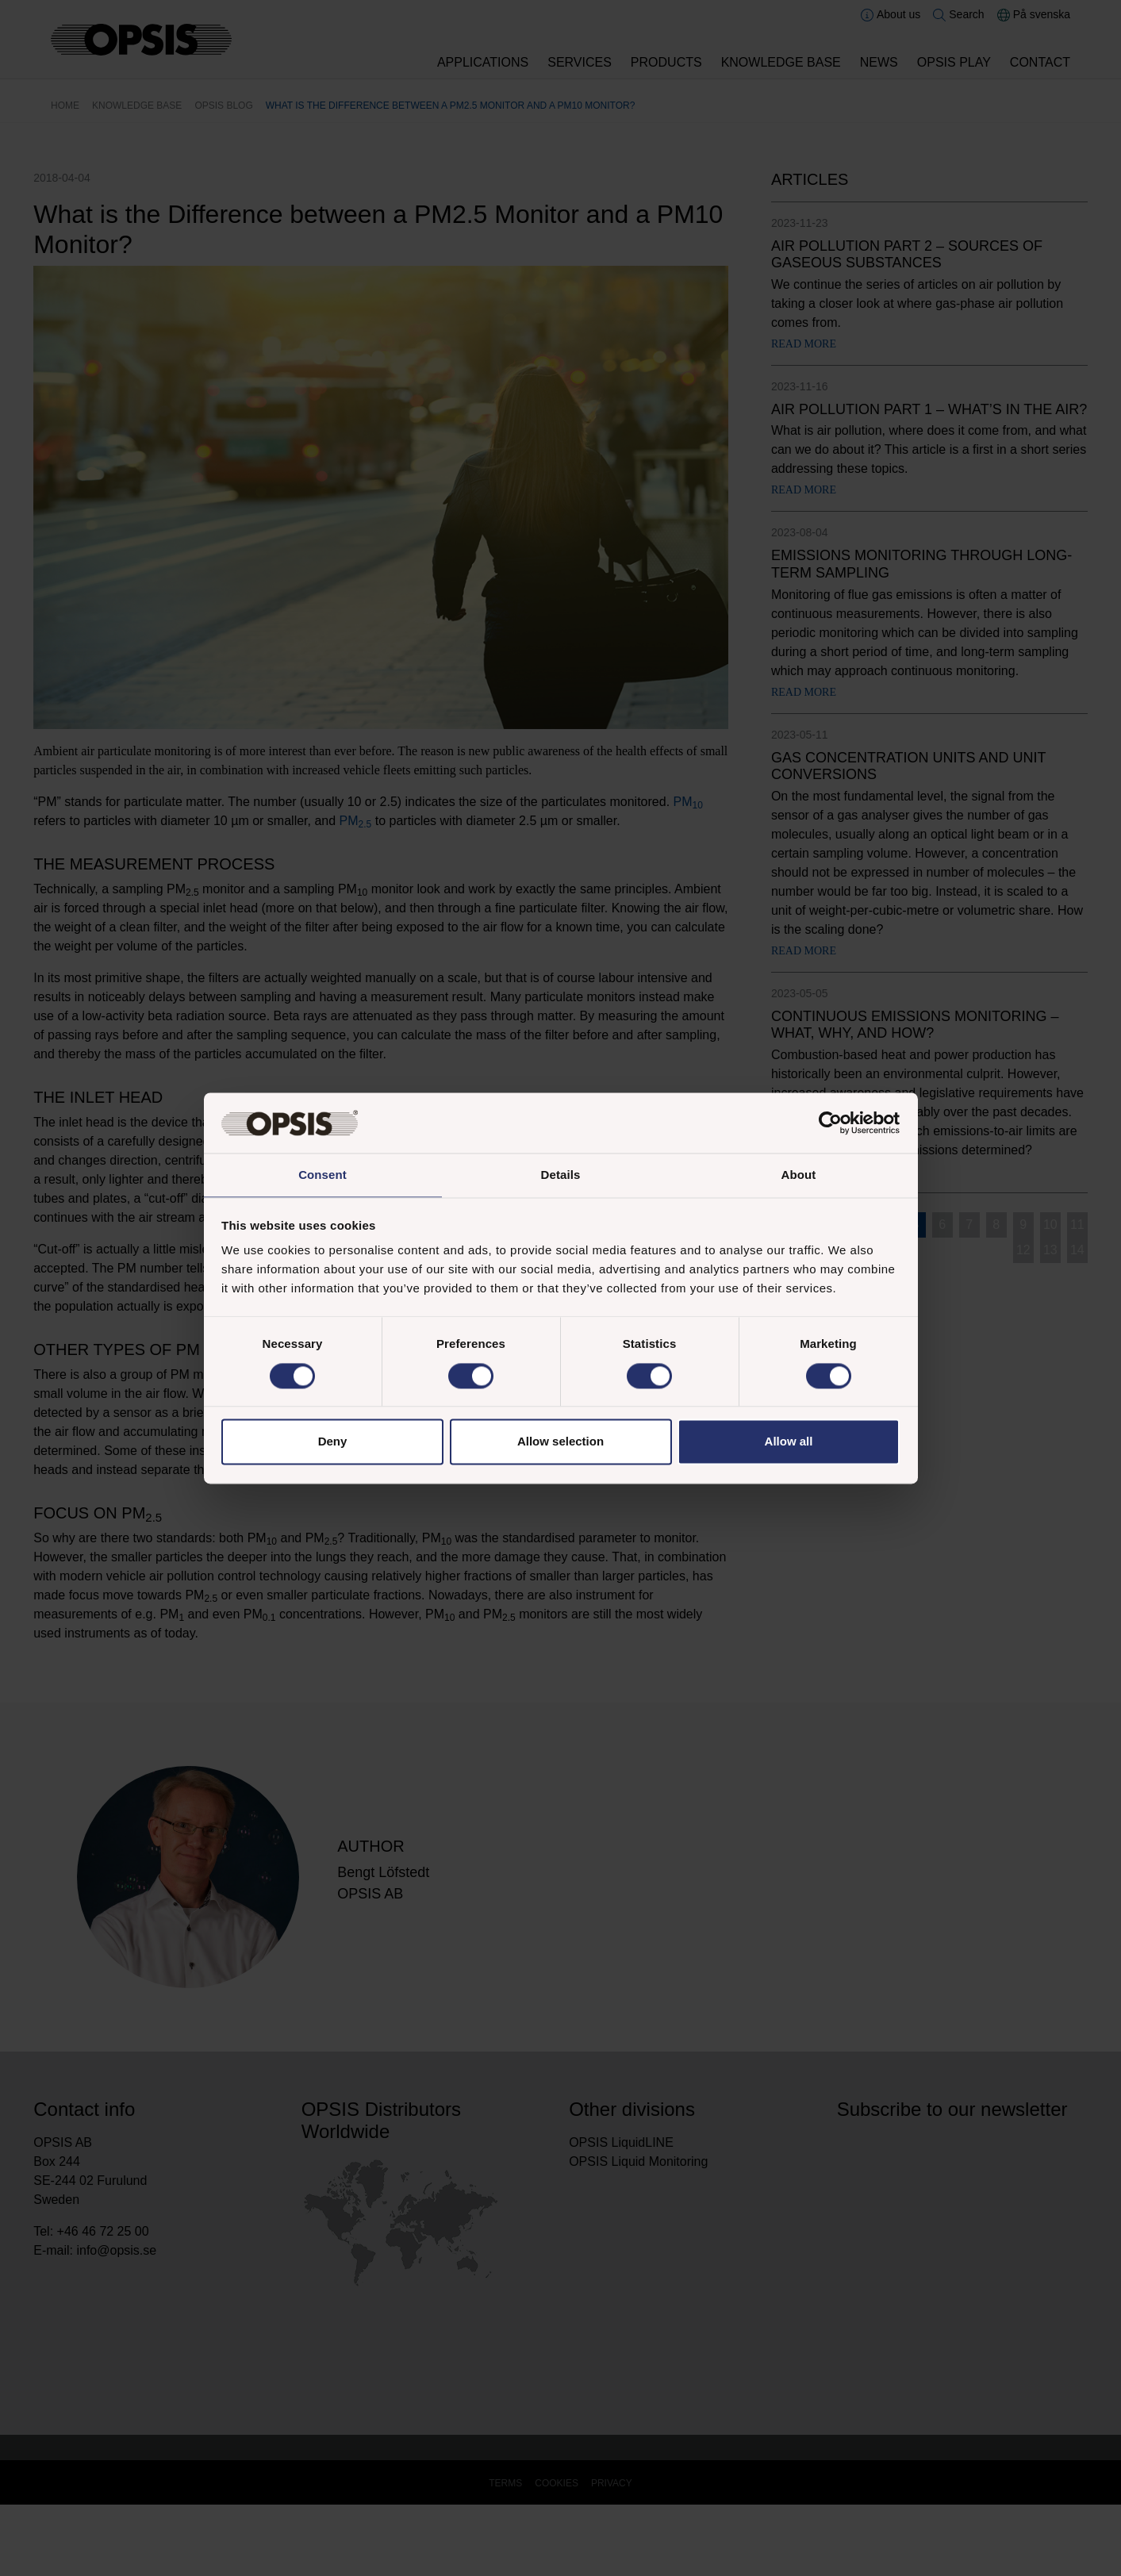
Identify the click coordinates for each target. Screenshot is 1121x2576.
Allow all (789, 1442)
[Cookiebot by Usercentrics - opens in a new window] (830, 1122)
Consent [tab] (322, 1174)
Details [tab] (561, 1174)
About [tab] (798, 1174)
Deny (332, 1442)
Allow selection (560, 1442)
